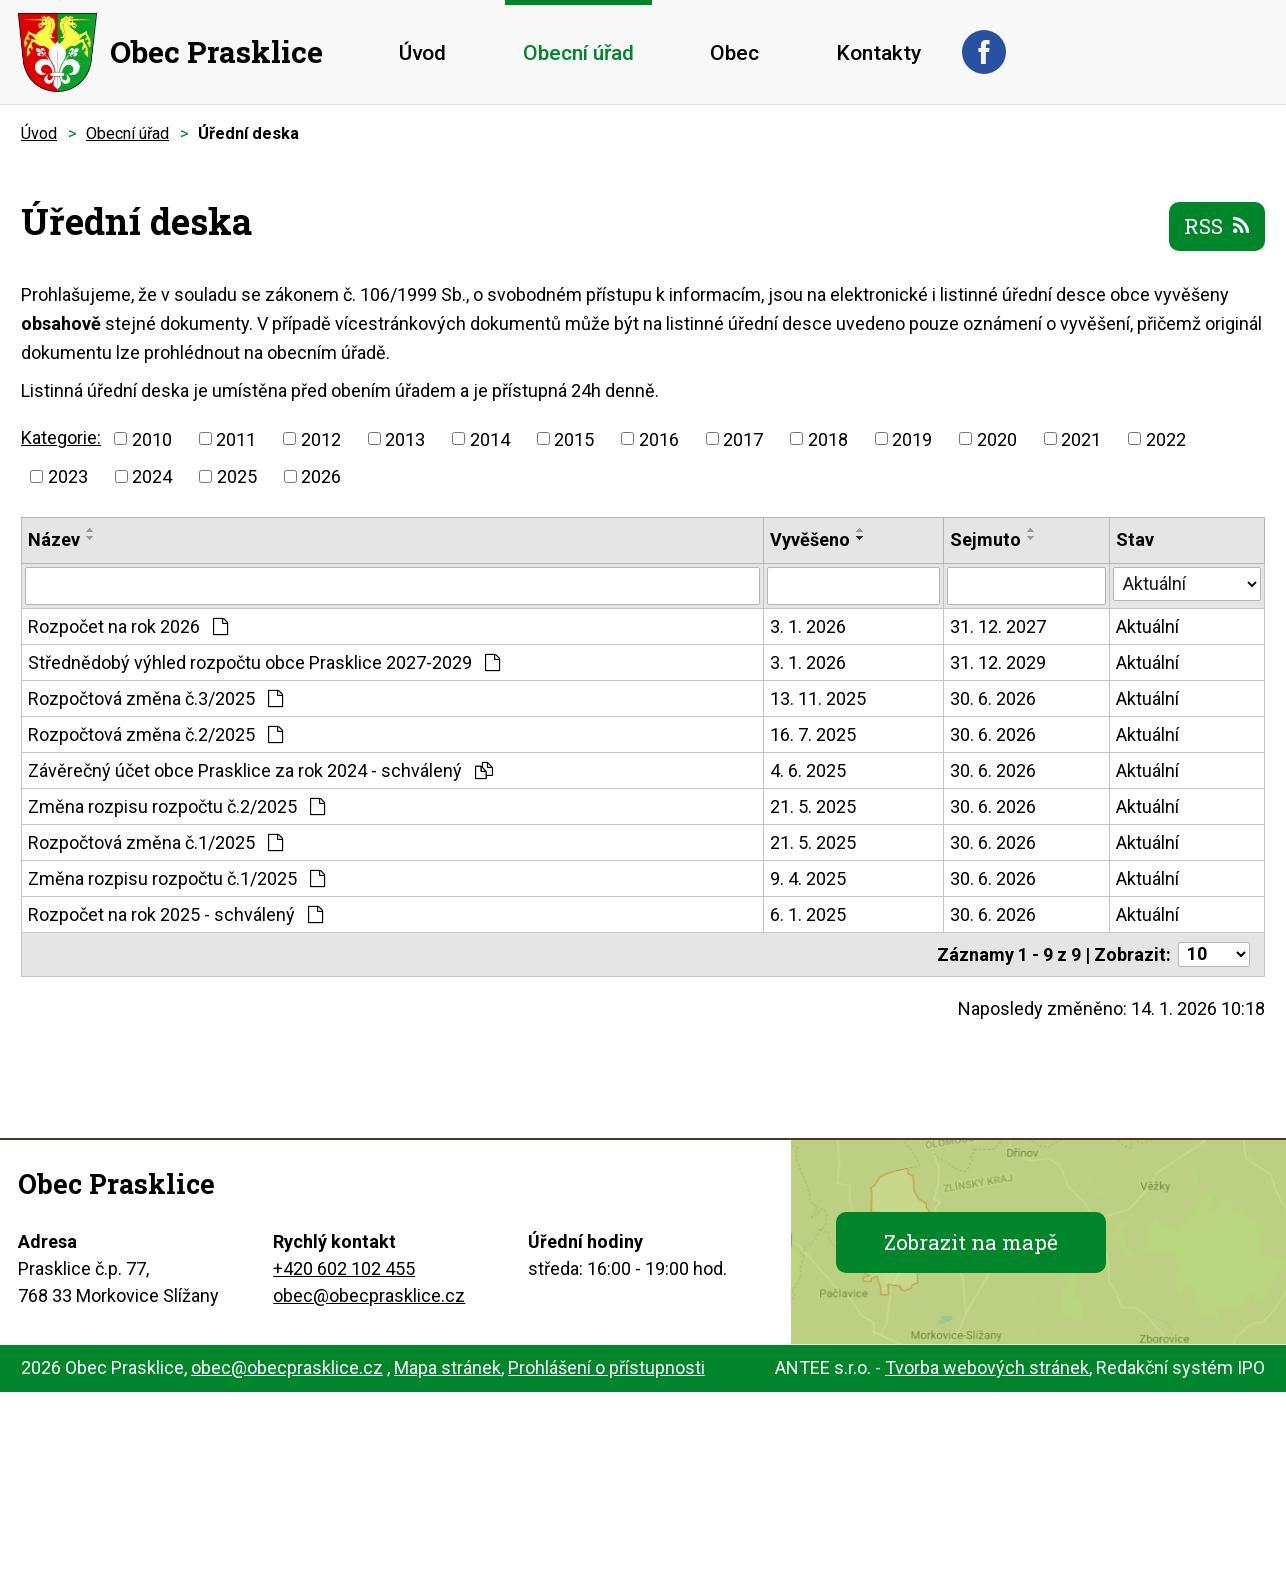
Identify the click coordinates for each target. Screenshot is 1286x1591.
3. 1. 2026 (808, 626)
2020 (997, 438)
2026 (321, 476)
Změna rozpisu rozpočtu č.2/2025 (176, 806)
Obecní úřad (578, 53)
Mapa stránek (447, 1367)
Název (54, 539)
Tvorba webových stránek (987, 1367)
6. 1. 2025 (808, 914)
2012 (321, 438)
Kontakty (878, 53)
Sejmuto (985, 539)
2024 (152, 476)
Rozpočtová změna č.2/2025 (155, 734)
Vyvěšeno (810, 539)
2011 (236, 438)
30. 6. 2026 (993, 698)
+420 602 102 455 (344, 1268)
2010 (152, 438)
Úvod (422, 53)
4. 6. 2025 (808, 770)
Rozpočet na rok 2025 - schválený (175, 914)
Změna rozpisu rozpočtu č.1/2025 (176, 878)
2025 (237, 476)
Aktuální (1147, 626)
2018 (828, 438)
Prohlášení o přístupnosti (606, 1367)
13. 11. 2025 (818, 698)
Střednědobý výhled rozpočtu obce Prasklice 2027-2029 (264, 662)
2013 (405, 438)
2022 (1166, 438)
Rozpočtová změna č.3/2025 (155, 698)
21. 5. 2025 (813, 806)
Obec (734, 53)
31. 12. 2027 (998, 626)
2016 (659, 438)
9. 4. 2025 (808, 878)
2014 (490, 438)
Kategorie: (61, 437)
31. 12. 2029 (998, 662)
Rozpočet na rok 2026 (128, 626)
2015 (574, 438)
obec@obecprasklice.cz (369, 1295)
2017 (743, 438)
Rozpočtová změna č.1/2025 (155, 842)
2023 (68, 476)
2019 (912, 438)
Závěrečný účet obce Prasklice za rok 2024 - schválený (260, 770)
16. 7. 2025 (813, 734)
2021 (1081, 438)
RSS (1217, 226)
